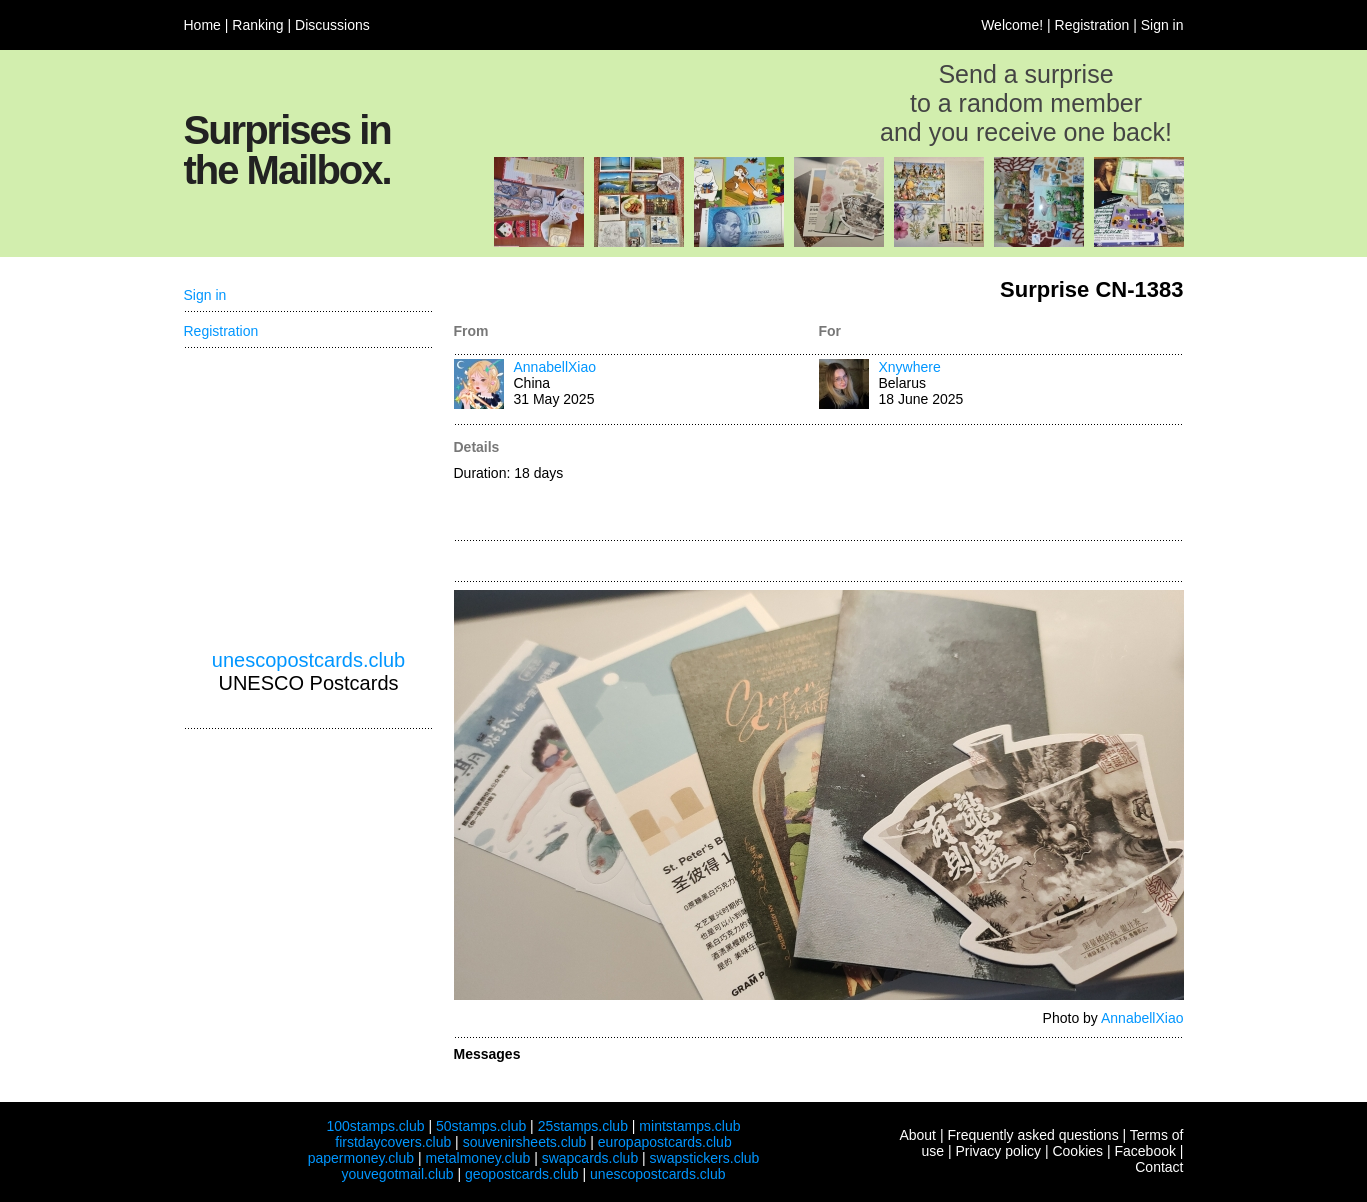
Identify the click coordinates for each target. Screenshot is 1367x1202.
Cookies (1077, 1151)
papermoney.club (361, 1158)
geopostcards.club (522, 1174)
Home (202, 25)
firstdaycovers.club (393, 1142)
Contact (1159, 1167)
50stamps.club (481, 1126)
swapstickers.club (705, 1158)
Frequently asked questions (1032, 1135)
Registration (1092, 25)
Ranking (257, 25)
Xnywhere (910, 367)
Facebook (1144, 1151)
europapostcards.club (665, 1142)
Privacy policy (998, 1151)
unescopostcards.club (308, 660)
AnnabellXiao (555, 367)
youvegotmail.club (398, 1174)
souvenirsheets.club (525, 1142)
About (917, 1135)
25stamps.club (583, 1126)
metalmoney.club (477, 1158)
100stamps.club (375, 1126)
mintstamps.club (689, 1126)
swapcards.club (590, 1158)
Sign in (1162, 25)
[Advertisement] (1001, 484)
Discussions (332, 25)
